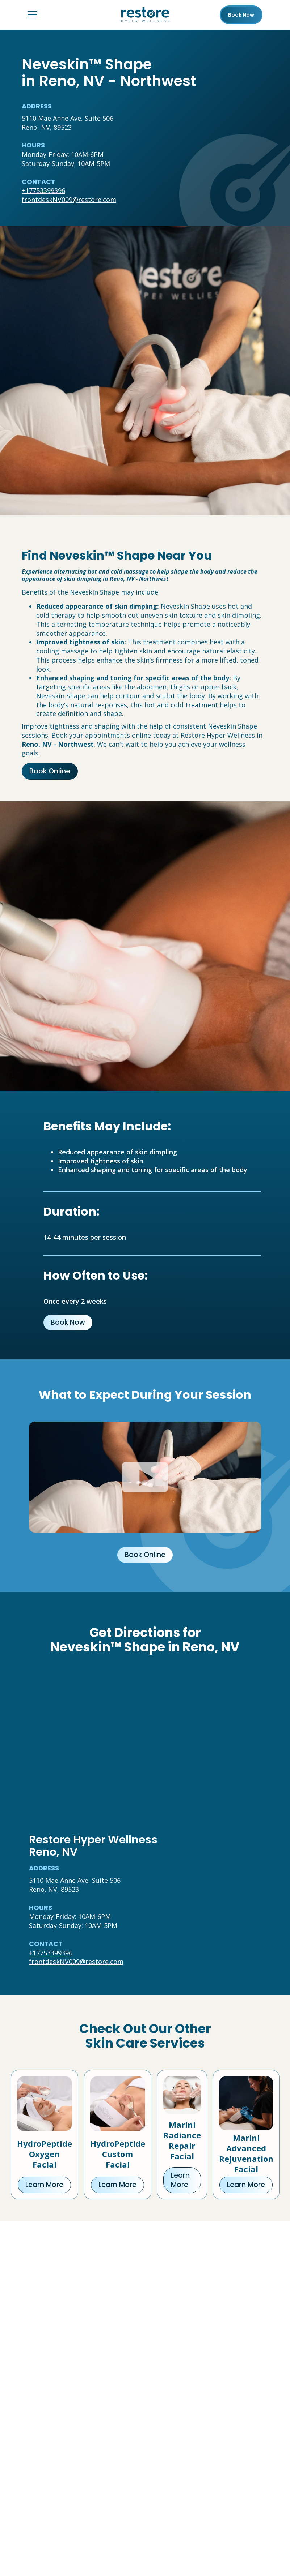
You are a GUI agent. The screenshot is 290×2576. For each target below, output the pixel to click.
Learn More (44, 2185)
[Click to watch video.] (145, 1477)
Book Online (49, 771)
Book (241, 14)
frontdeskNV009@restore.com (69, 199)
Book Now (68, 1322)
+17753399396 (43, 190)
